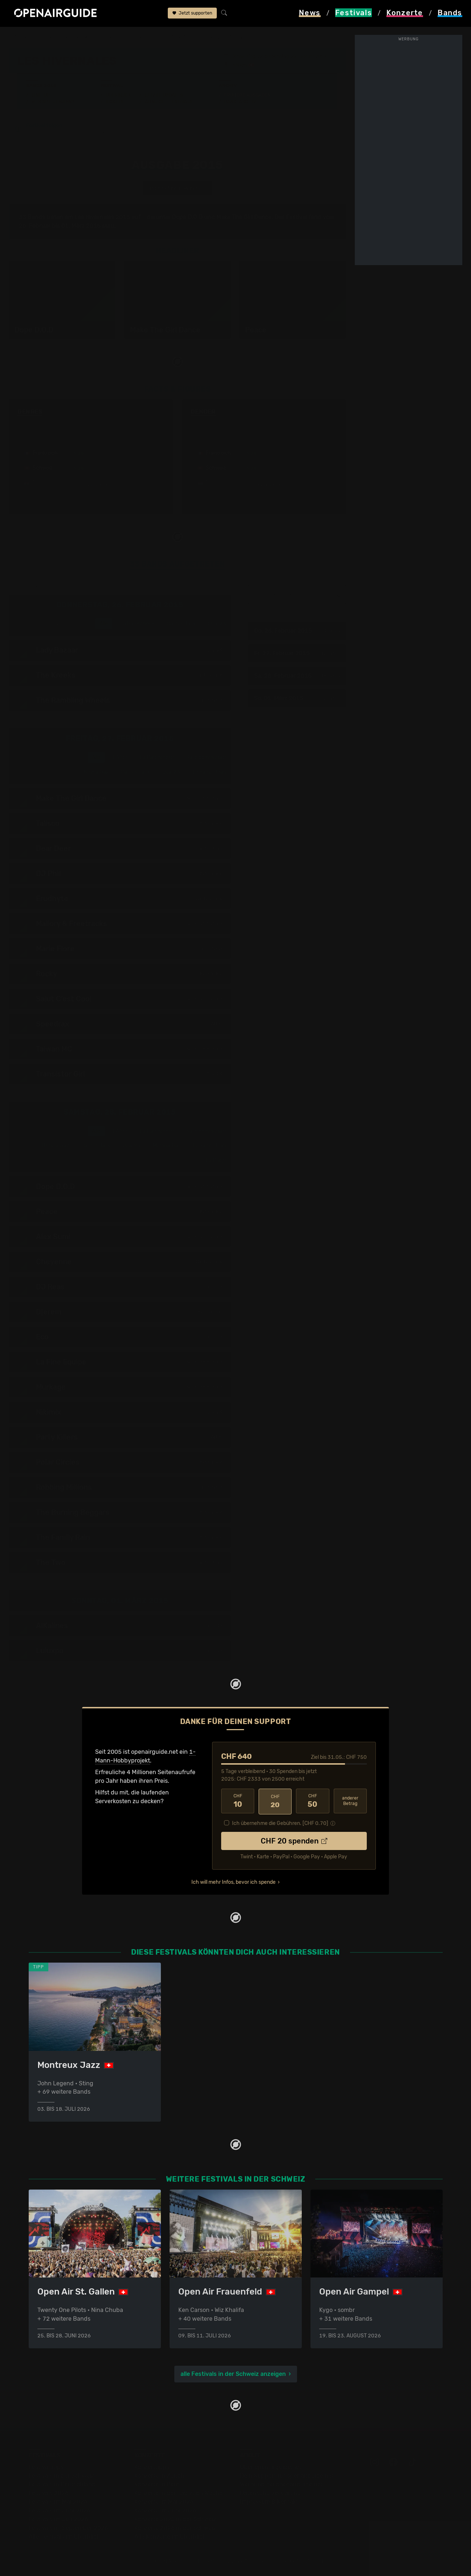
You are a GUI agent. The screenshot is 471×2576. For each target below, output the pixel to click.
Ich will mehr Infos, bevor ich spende (233, 1881)
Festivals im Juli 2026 (58, 2519)
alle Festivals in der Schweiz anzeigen (233, 2373)
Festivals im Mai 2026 (58, 2501)
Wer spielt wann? (53, 101)
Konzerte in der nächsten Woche (178, 2493)
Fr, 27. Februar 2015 (295, 653)
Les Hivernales (122, 37)
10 (238, 1801)
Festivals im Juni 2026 (59, 2510)
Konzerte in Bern (157, 2484)
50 (312, 1801)
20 (275, 1801)
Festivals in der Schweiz (61, 2475)
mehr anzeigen (90, 484)
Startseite (22, 37)
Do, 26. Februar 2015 (295, 630)
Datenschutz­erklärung (270, 2493)
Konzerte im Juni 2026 (165, 2510)
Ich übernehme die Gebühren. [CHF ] (280, 1822)
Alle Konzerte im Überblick (170, 2536)
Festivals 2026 (49, 2493)
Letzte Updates (164, 95)
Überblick (118, 95)
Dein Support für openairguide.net (287, 2475)
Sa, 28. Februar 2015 (295, 675)
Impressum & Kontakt (269, 2501)
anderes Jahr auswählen (177, 188)
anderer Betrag (350, 1801)
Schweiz (85, 37)
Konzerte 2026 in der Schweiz (175, 2527)
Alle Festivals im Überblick (64, 2536)
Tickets (115, 101)
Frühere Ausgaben (247, 95)
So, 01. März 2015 (295, 698)
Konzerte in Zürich (159, 2475)
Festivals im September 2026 (68, 2527)
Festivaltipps (46, 2466)
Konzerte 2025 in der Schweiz (175, 2519)
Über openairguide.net (270, 2466)
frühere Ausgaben (172, 37)
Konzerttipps (151, 2466)
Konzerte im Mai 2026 (164, 2501)
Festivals (55, 37)
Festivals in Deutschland (62, 2484)
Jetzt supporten (192, 13)
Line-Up (41, 95)
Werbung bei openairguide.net (281, 2484)
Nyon (240, 65)
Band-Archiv (240, 101)
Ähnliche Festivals (169, 101)
